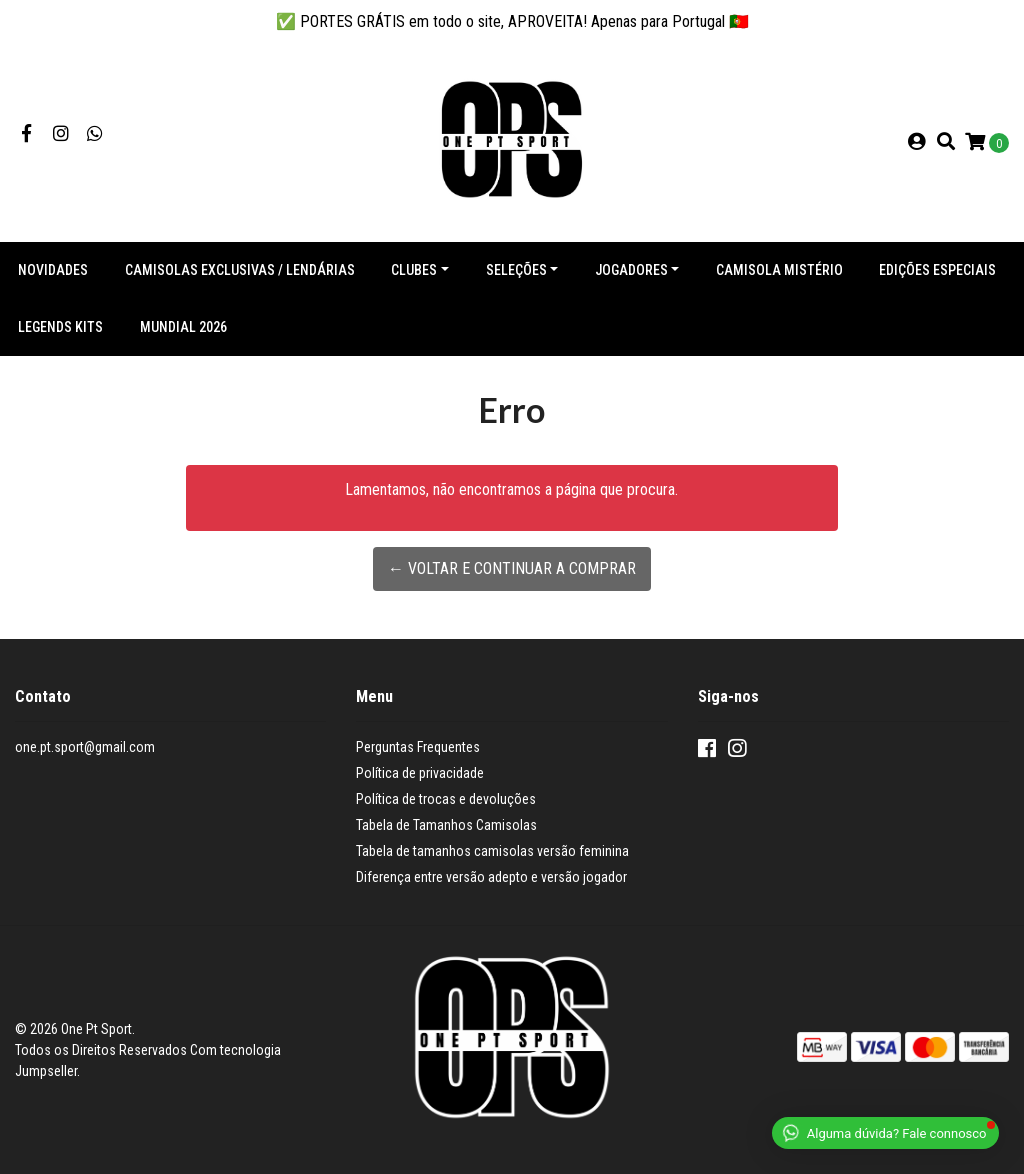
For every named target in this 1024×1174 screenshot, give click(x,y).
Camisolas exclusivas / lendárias (240, 270)
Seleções (516, 270)
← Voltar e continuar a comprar (512, 568)
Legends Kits (60, 327)
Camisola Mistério (779, 270)
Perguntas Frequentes (418, 747)
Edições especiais (937, 270)
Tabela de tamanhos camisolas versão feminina (492, 851)
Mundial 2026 (183, 327)
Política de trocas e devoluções (446, 799)
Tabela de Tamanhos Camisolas (446, 825)
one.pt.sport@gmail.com (85, 747)
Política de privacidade (420, 773)
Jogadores (631, 270)
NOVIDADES (53, 270)
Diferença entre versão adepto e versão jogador (491, 877)
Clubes (414, 270)
